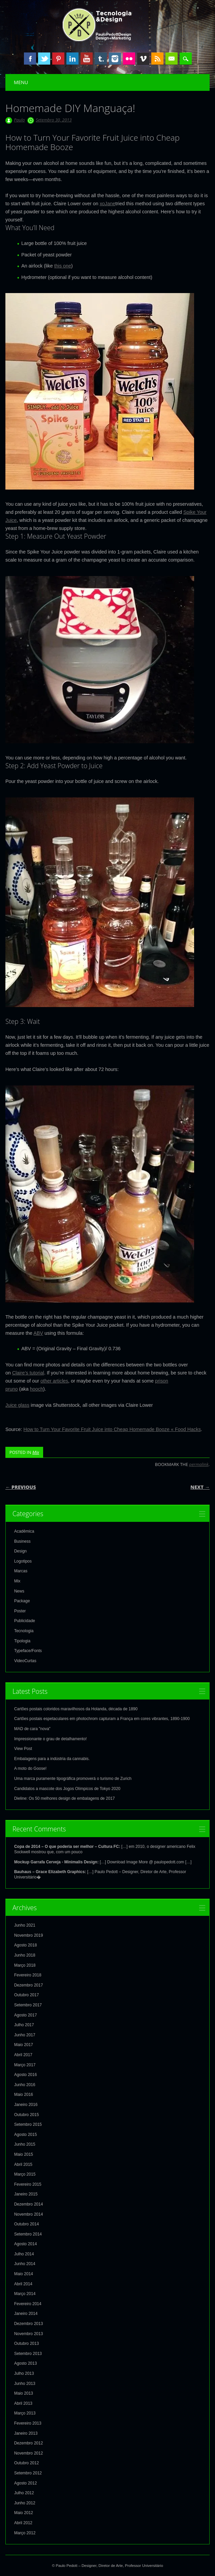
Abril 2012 (23, 2522)
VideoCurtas (25, 1660)
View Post (23, 1748)
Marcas (20, 1571)
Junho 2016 (24, 2084)
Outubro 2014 (26, 2224)
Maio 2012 (23, 2512)
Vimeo (143, 58)
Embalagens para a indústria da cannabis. (52, 1758)
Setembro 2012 (28, 2473)
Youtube (87, 58)
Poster (20, 1611)
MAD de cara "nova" (32, 1728)
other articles (54, 1381)
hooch (36, 1389)
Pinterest (58, 58)
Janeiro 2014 (25, 2313)
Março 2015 (24, 2174)
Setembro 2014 (28, 2234)
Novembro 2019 (28, 1935)
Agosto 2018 (25, 1945)
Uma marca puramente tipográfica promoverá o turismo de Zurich (72, 1778)
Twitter (44, 58)
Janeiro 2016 (25, 2104)
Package (22, 1601)
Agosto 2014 (25, 2244)
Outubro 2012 (26, 2463)
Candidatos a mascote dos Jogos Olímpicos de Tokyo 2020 (67, 1788)
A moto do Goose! (30, 1768)
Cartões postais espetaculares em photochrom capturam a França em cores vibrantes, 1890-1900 (102, 1718)
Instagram (115, 58)
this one (62, 266)
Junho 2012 (24, 2503)
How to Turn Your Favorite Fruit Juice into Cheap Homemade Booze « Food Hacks (112, 1429)
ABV (38, 1333)
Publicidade (24, 1620)
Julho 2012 (24, 2493)
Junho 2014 (24, 2263)
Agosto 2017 (25, 2015)
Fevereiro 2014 (27, 2303)
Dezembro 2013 (28, 2323)
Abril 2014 (23, 2284)
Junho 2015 (24, 2144)
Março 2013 (24, 2413)
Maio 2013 (23, 2393)
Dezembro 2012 (28, 2443)
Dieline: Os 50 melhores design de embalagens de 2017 (64, 1798)
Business (22, 1541)
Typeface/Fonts (28, 1650)
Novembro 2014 (28, 2214)
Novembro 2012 (28, 2453)
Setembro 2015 (28, 2124)
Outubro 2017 (26, 1995)
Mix (35, 1452)
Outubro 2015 (26, 2114)
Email (171, 58)
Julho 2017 (24, 2025)
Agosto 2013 (25, 2363)
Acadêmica (24, 1531)
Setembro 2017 (28, 2005)
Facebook (30, 58)
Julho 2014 (24, 2254)
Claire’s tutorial (28, 1372)
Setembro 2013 (28, 2353)
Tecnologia (23, 1631)
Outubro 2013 (26, 2343)
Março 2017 (24, 2065)
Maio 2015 (23, 2154)
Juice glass (17, 1405)
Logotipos (23, 1561)
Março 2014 (24, 2293)
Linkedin (72, 58)
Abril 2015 (23, 2164)
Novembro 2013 (28, 2333)
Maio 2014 (23, 2273)
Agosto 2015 (25, 2134)
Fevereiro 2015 (27, 2184)
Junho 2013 (24, 2383)
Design (20, 1551)
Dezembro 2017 (28, 1985)
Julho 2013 (24, 2373)
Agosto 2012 (25, 2483)
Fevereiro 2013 (27, 2423)
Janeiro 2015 (25, 2194)
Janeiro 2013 (25, 2433)
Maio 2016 (23, 2094)
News (19, 1591)
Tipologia (22, 1641)
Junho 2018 (24, 1955)
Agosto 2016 (25, 2074)
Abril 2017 (23, 2054)
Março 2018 (24, 1965)
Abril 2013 (23, 2403)
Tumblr (101, 58)
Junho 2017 (24, 2035)
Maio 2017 (23, 2044)
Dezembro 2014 (28, 2204)
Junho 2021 (24, 1925)
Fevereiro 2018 (27, 1975)
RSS (157, 58)
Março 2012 (24, 2533)
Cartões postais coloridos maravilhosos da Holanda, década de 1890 (75, 1709)
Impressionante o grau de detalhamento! (50, 1739)
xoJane (107, 203)
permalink (198, 1464)
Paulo (19, 120)
